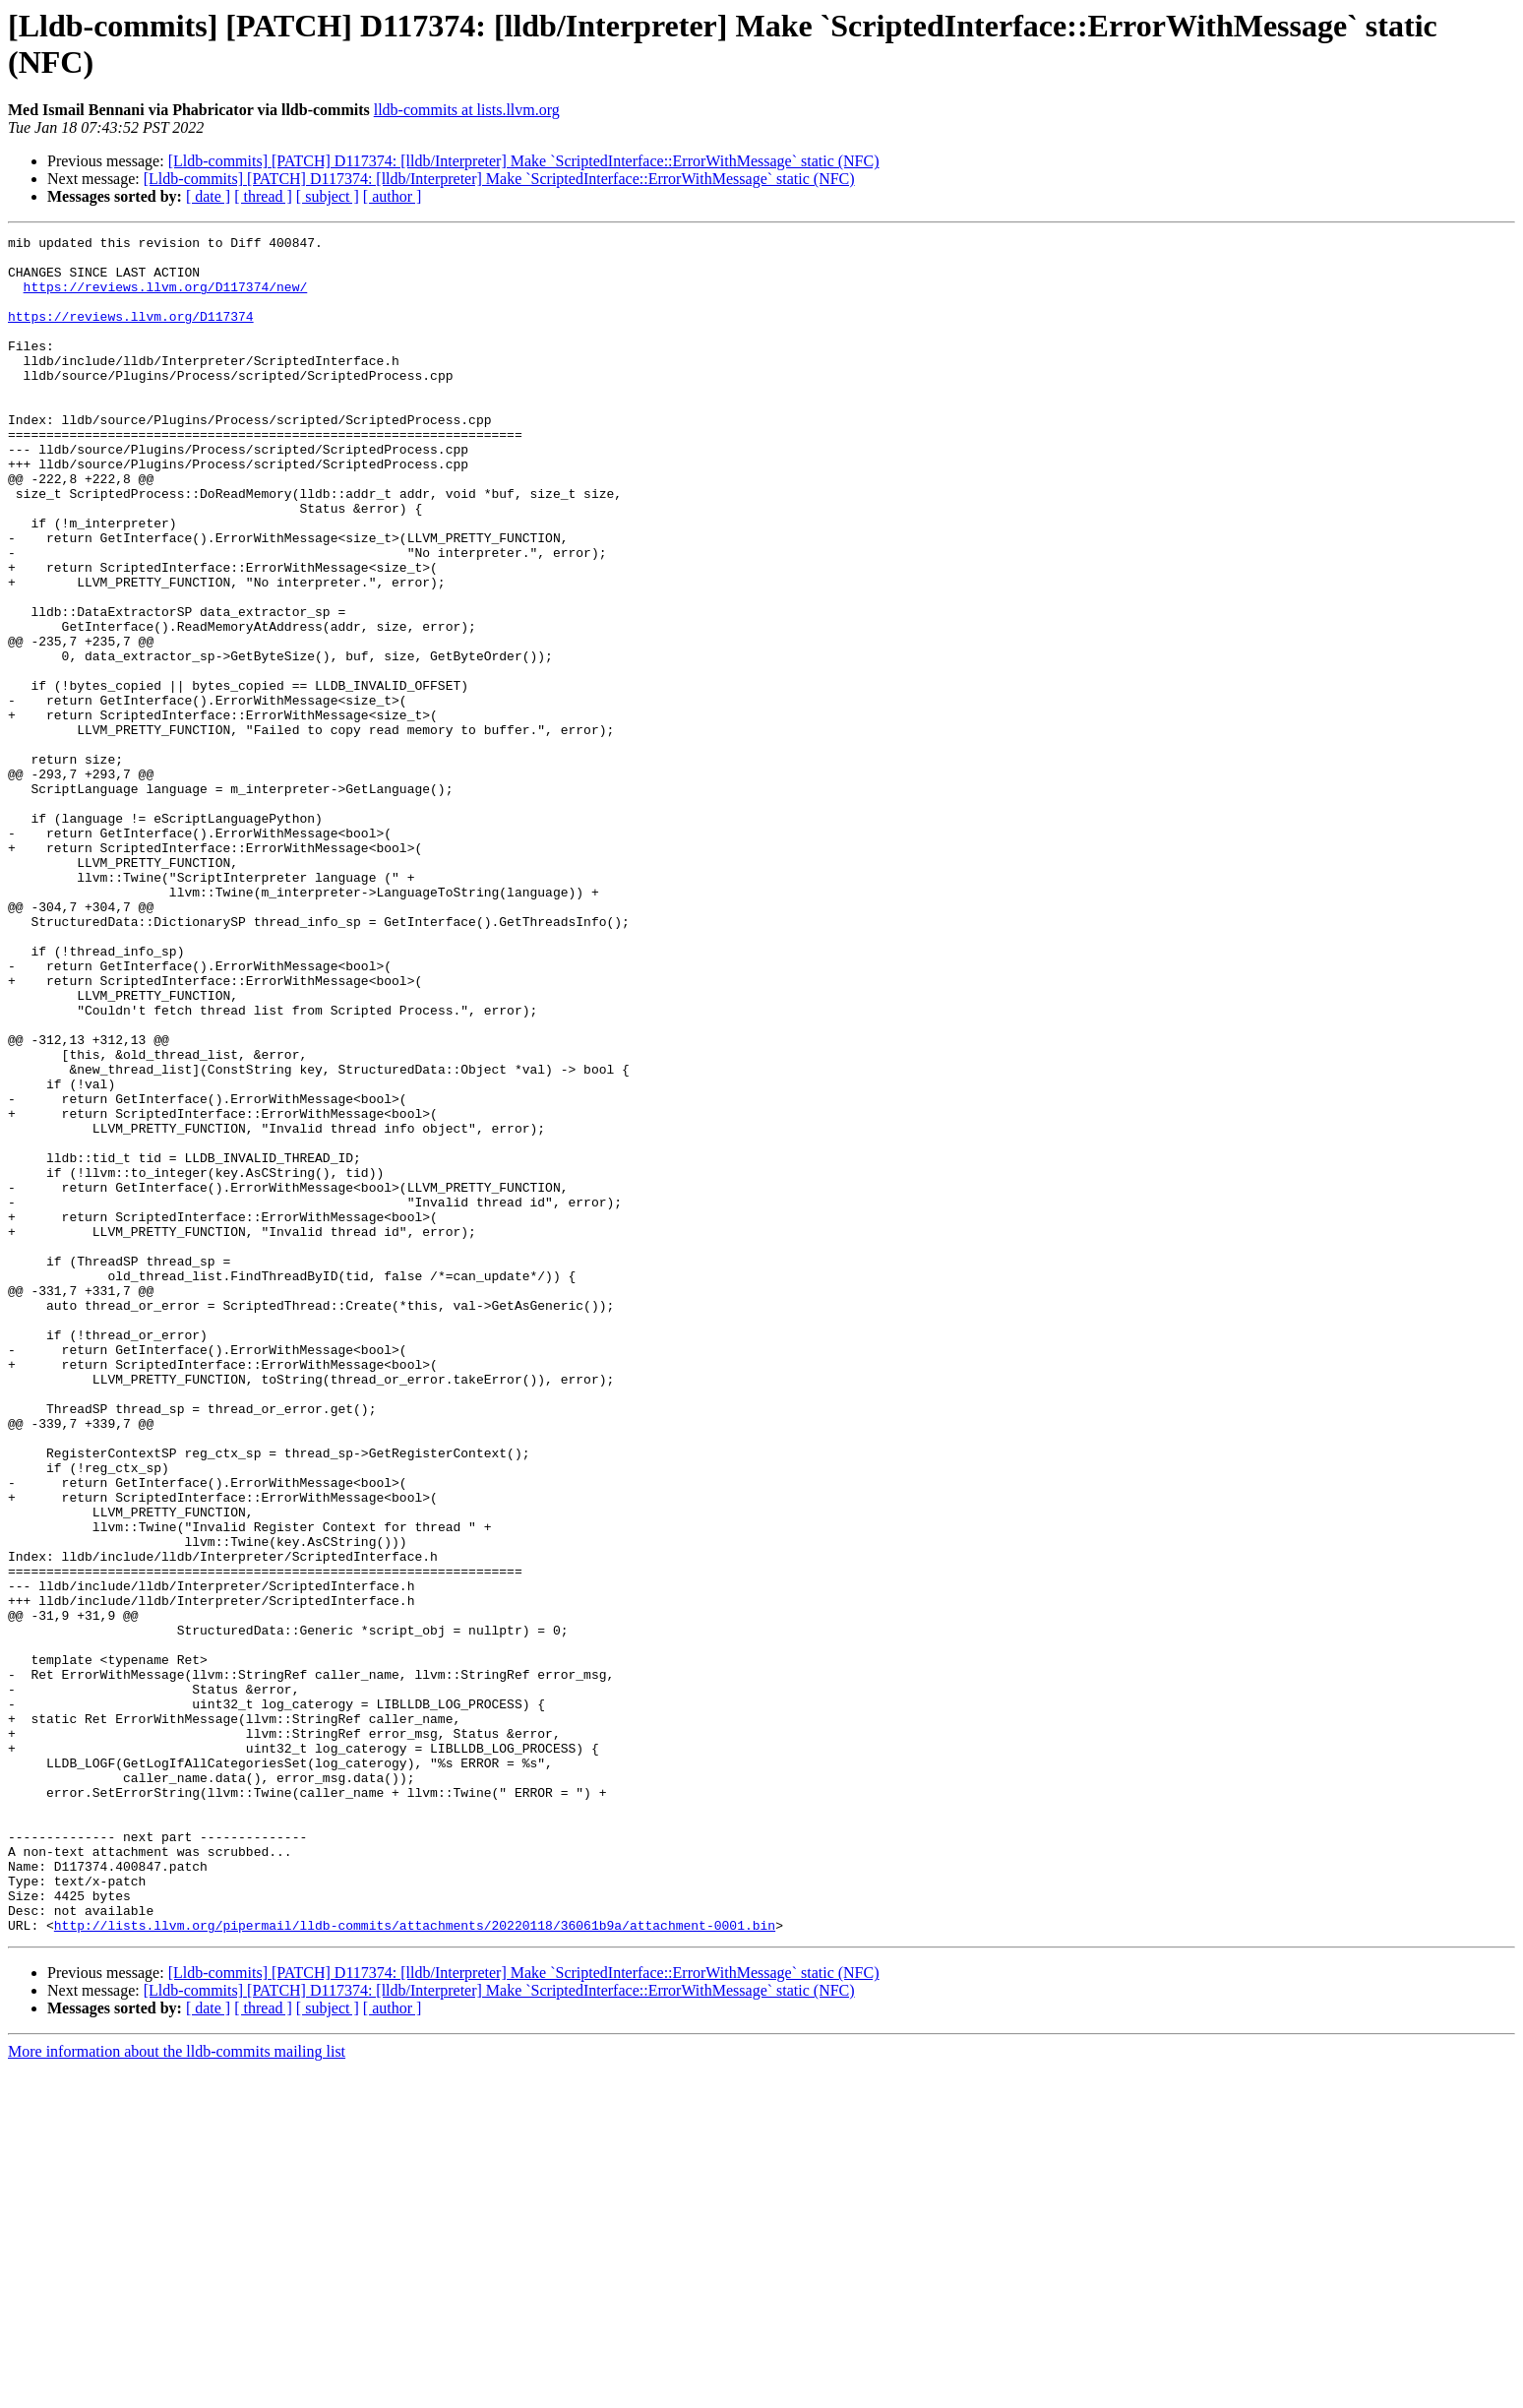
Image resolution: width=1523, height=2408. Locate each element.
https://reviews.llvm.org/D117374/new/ (166, 298)
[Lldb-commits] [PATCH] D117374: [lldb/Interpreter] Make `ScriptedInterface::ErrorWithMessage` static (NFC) (524, 161)
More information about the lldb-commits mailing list (176, 2390)
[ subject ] (327, 196)
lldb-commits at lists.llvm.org (467, 109)
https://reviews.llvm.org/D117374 (131, 333)
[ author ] (392, 196)
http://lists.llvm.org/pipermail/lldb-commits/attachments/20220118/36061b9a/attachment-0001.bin (414, 2264)
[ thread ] (263, 196)
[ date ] (208, 196)
